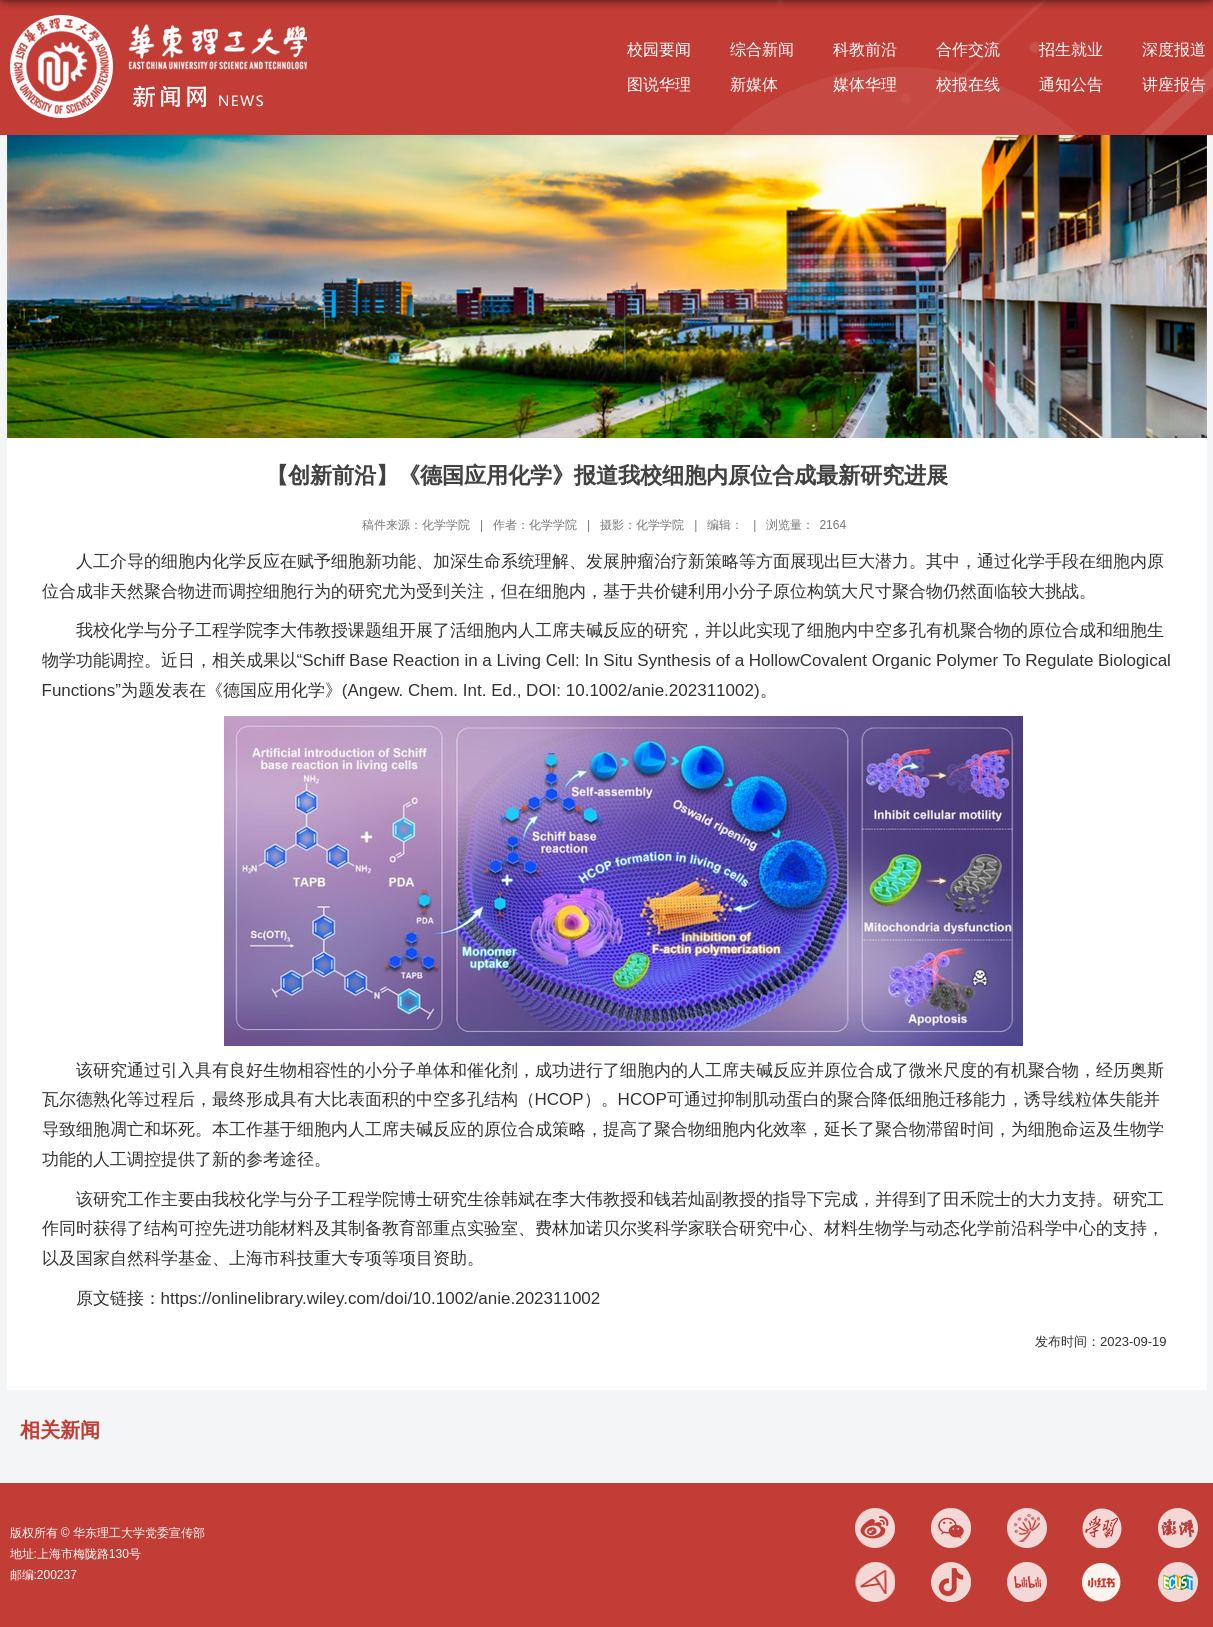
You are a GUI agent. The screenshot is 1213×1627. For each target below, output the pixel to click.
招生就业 (1071, 49)
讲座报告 (1174, 84)
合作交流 (968, 49)
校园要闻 (659, 49)
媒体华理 (865, 84)
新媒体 (754, 84)
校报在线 (968, 84)
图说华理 (659, 84)
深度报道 (1174, 49)
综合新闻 (762, 49)
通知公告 (1071, 84)
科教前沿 (865, 49)
